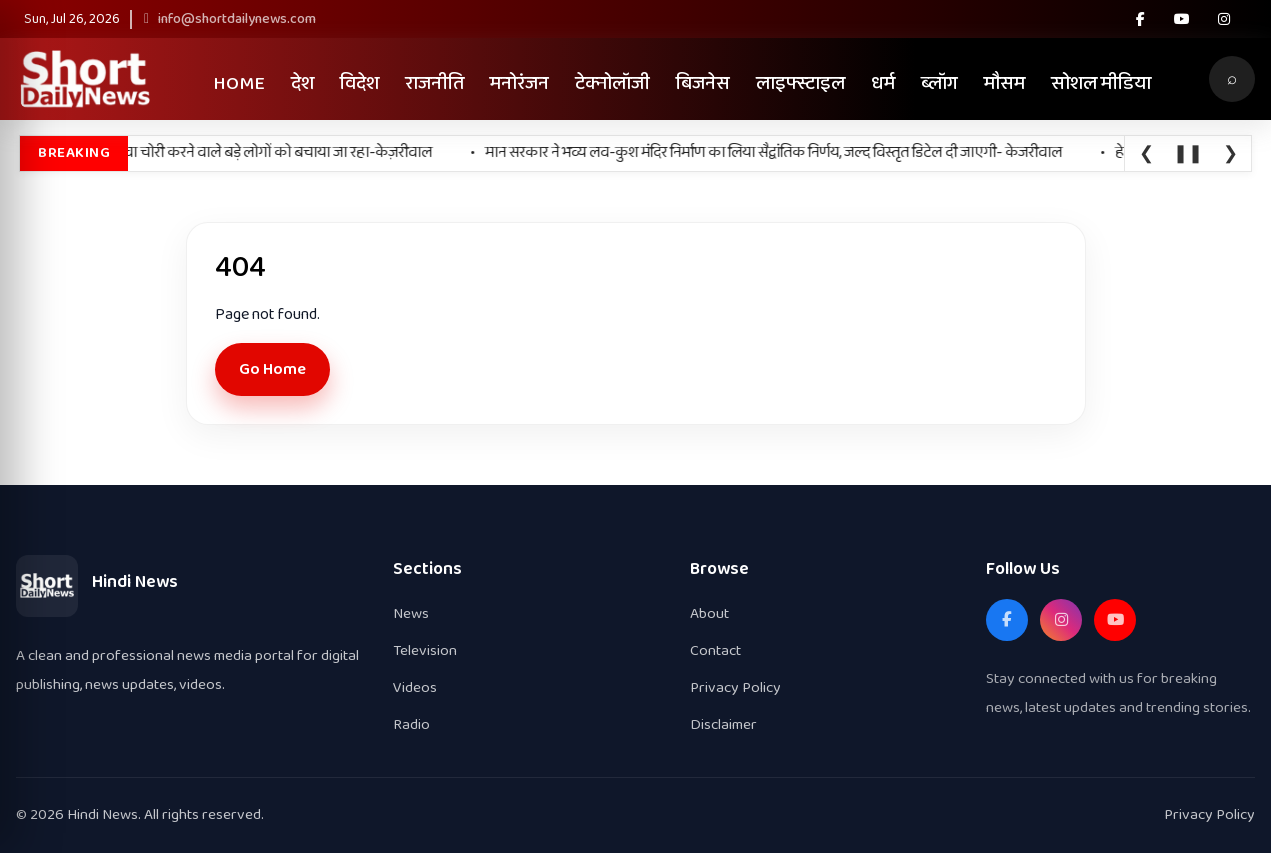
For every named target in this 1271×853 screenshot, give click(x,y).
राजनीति (434, 83)
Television (425, 650)
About (709, 613)
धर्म (883, 83)
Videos (415, 687)
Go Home (272, 369)
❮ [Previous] (1146, 154)
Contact (715, 650)
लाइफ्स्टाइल (800, 83)
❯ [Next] (1230, 154)
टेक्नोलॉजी (612, 83)
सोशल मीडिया (1101, 83)
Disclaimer (723, 724)
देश (302, 83)
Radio (411, 724)
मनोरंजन (519, 83)
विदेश (359, 83)
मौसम (1004, 83)
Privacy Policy (735, 687)
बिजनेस (703, 83)
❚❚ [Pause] (1188, 154)
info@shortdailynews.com (230, 19)
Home (239, 83)
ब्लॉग (939, 83)
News (411, 613)
